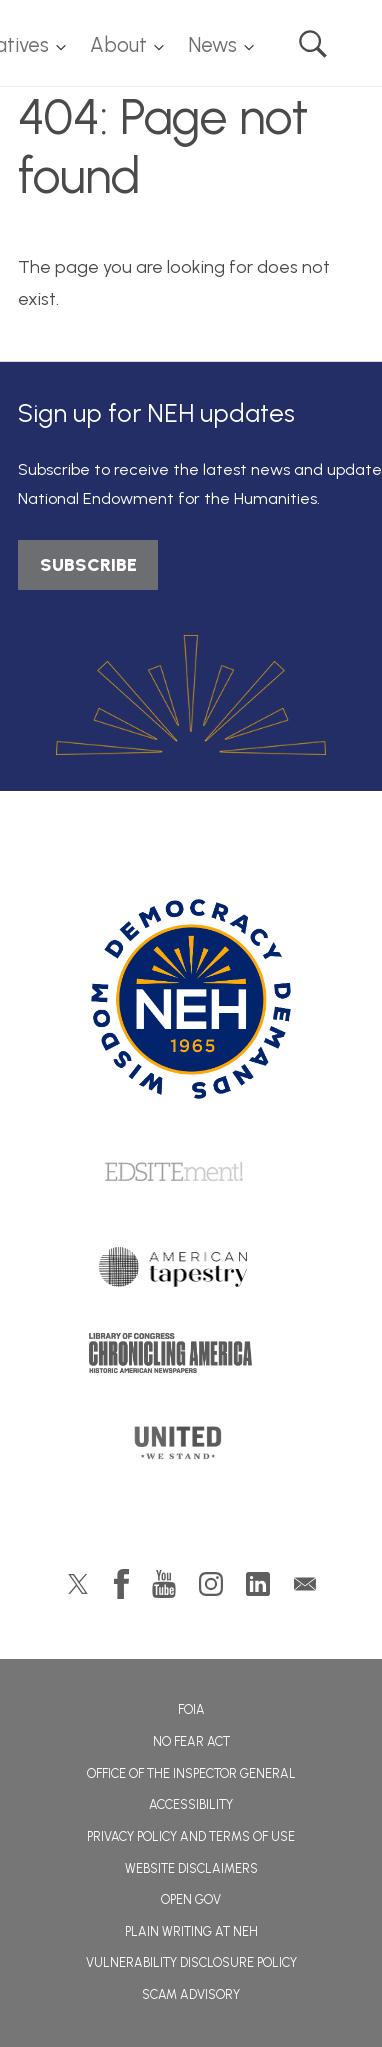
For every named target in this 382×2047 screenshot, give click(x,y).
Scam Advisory (191, 1994)
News (212, 45)
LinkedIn (258, 1584)
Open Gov (191, 1899)
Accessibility (191, 1804)
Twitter (78, 1584)
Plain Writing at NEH (191, 1931)
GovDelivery (305, 1584)
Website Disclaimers (191, 1868)
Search (313, 44)
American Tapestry (191, 1272)
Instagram (211, 1584)
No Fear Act (191, 1741)
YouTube (164, 1584)
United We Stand (191, 1449)
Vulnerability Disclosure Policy (191, 1962)
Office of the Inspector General (191, 1773)
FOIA (191, 1709)
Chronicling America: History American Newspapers (191, 1358)
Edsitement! (191, 1173)
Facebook (121, 1584)
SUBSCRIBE (88, 565)
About (118, 45)
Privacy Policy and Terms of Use (191, 1836)
